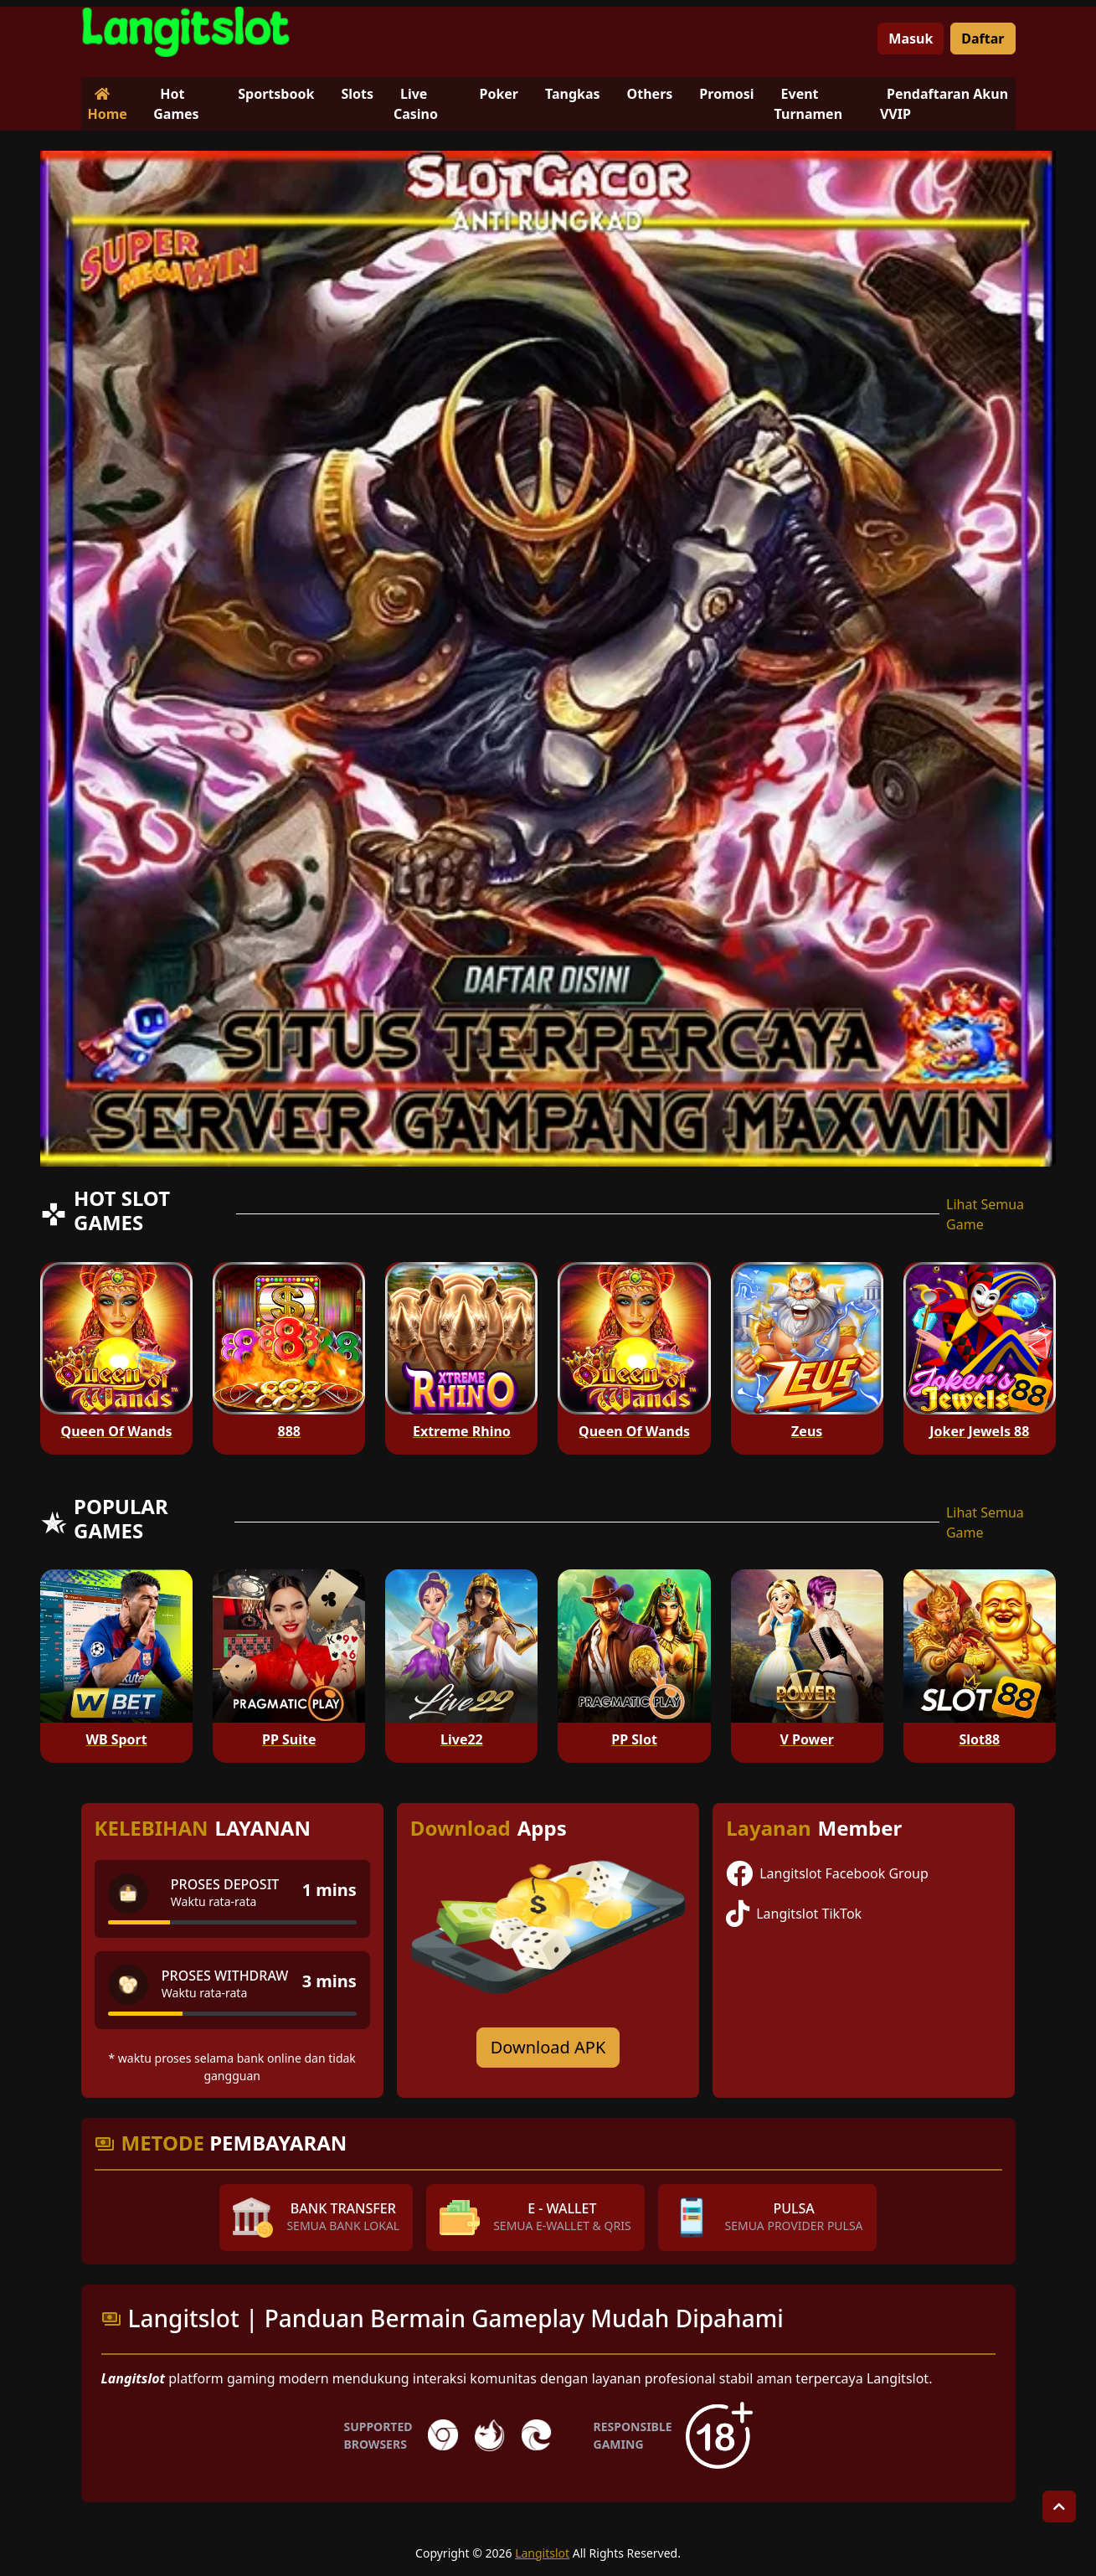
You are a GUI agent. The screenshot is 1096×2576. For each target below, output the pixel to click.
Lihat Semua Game (985, 1214)
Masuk (910, 38)
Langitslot (542, 2553)
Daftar (982, 38)
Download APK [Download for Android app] (548, 2047)
